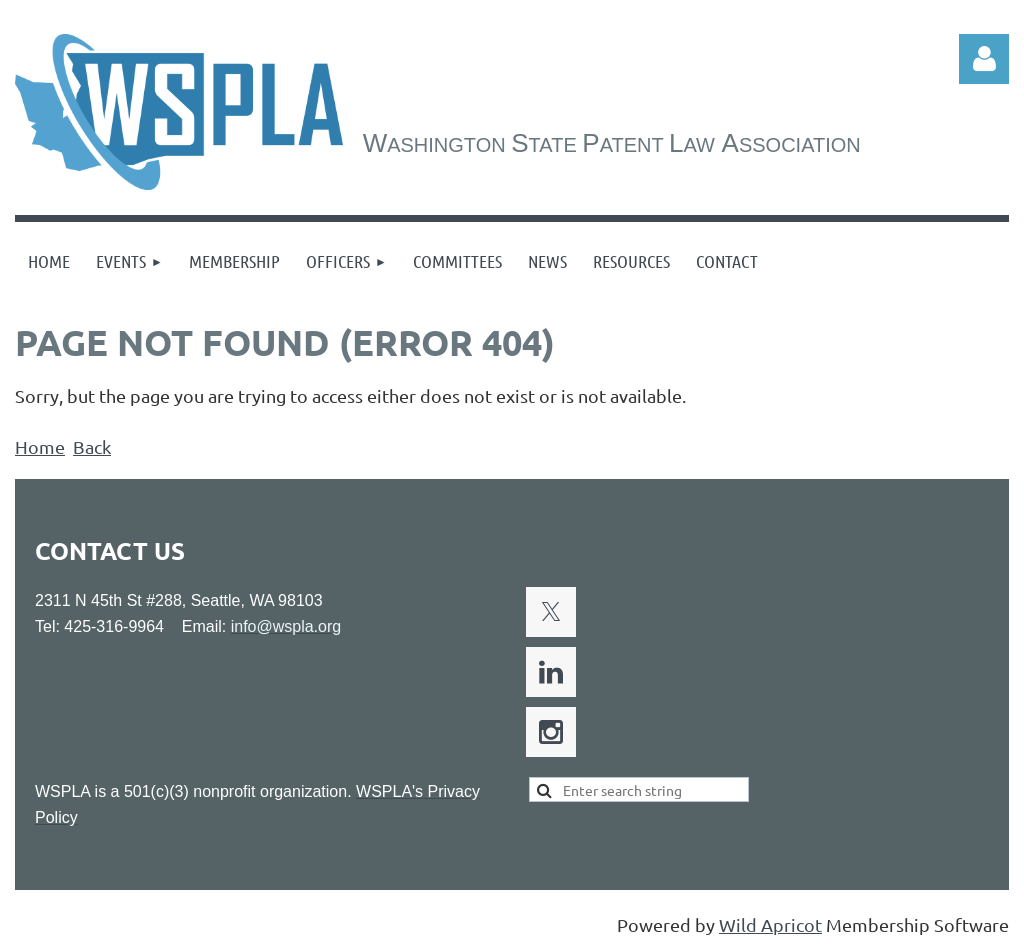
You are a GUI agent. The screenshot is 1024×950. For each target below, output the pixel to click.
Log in (984, 59)
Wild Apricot (770, 924)
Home (40, 446)
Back (92, 446)
